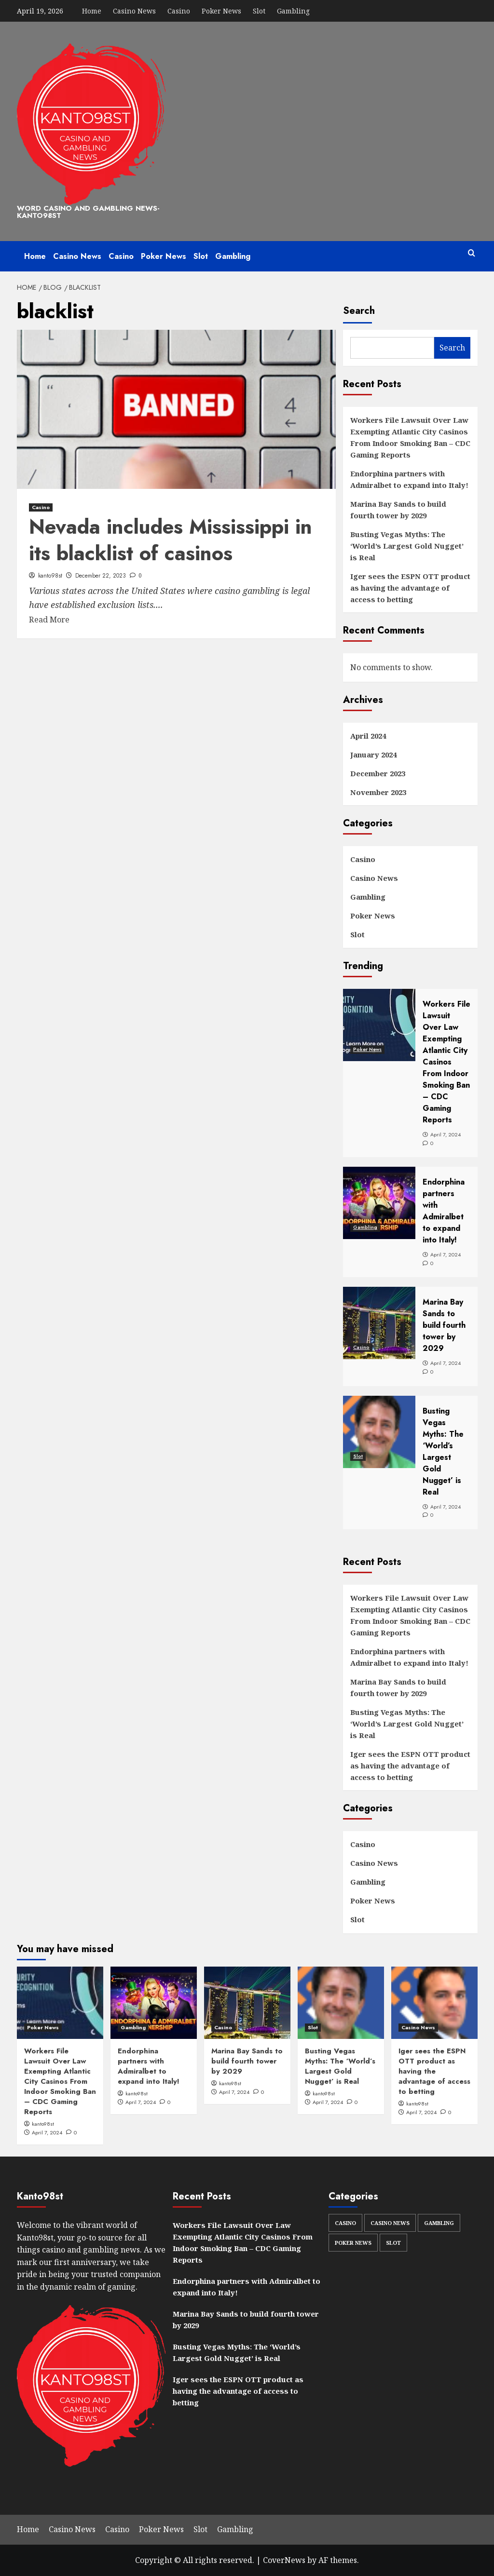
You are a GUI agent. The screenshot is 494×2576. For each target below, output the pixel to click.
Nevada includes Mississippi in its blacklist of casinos (170, 540)
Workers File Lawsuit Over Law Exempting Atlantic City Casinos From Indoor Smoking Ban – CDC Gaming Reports (410, 437)
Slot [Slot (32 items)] (393, 2242)
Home (91, 10)
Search (359, 311)
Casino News (134, 10)
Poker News (221, 10)
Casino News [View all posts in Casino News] (418, 2027)
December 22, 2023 (100, 575)
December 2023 (377, 773)
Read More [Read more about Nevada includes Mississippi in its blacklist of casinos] (49, 619)
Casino (178, 10)
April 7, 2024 (47, 2132)
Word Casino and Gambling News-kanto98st (88, 212)
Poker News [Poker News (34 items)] (353, 2242)
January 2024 (373, 754)
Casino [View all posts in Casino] (41, 507)
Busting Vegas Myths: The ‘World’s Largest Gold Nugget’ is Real (407, 545)
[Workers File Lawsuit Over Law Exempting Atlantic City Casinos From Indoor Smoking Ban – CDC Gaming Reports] (60, 2003)
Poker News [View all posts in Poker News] (43, 2027)
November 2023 (378, 792)
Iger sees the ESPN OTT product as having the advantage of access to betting (410, 587)
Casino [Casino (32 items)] (345, 2222)
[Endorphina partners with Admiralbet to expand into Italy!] (153, 2003)
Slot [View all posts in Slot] (313, 2027)
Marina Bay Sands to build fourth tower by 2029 (398, 509)
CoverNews (284, 2560)
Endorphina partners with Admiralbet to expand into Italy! (409, 479)
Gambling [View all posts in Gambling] (133, 2027)
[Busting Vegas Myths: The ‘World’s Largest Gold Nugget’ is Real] (341, 2003)
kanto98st (50, 575)
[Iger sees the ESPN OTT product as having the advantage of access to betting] (434, 2003)
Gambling (293, 10)
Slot (259, 10)
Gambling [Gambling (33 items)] (439, 2222)
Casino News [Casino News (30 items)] (390, 2222)
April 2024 (368, 736)
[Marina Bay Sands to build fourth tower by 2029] (247, 2003)
